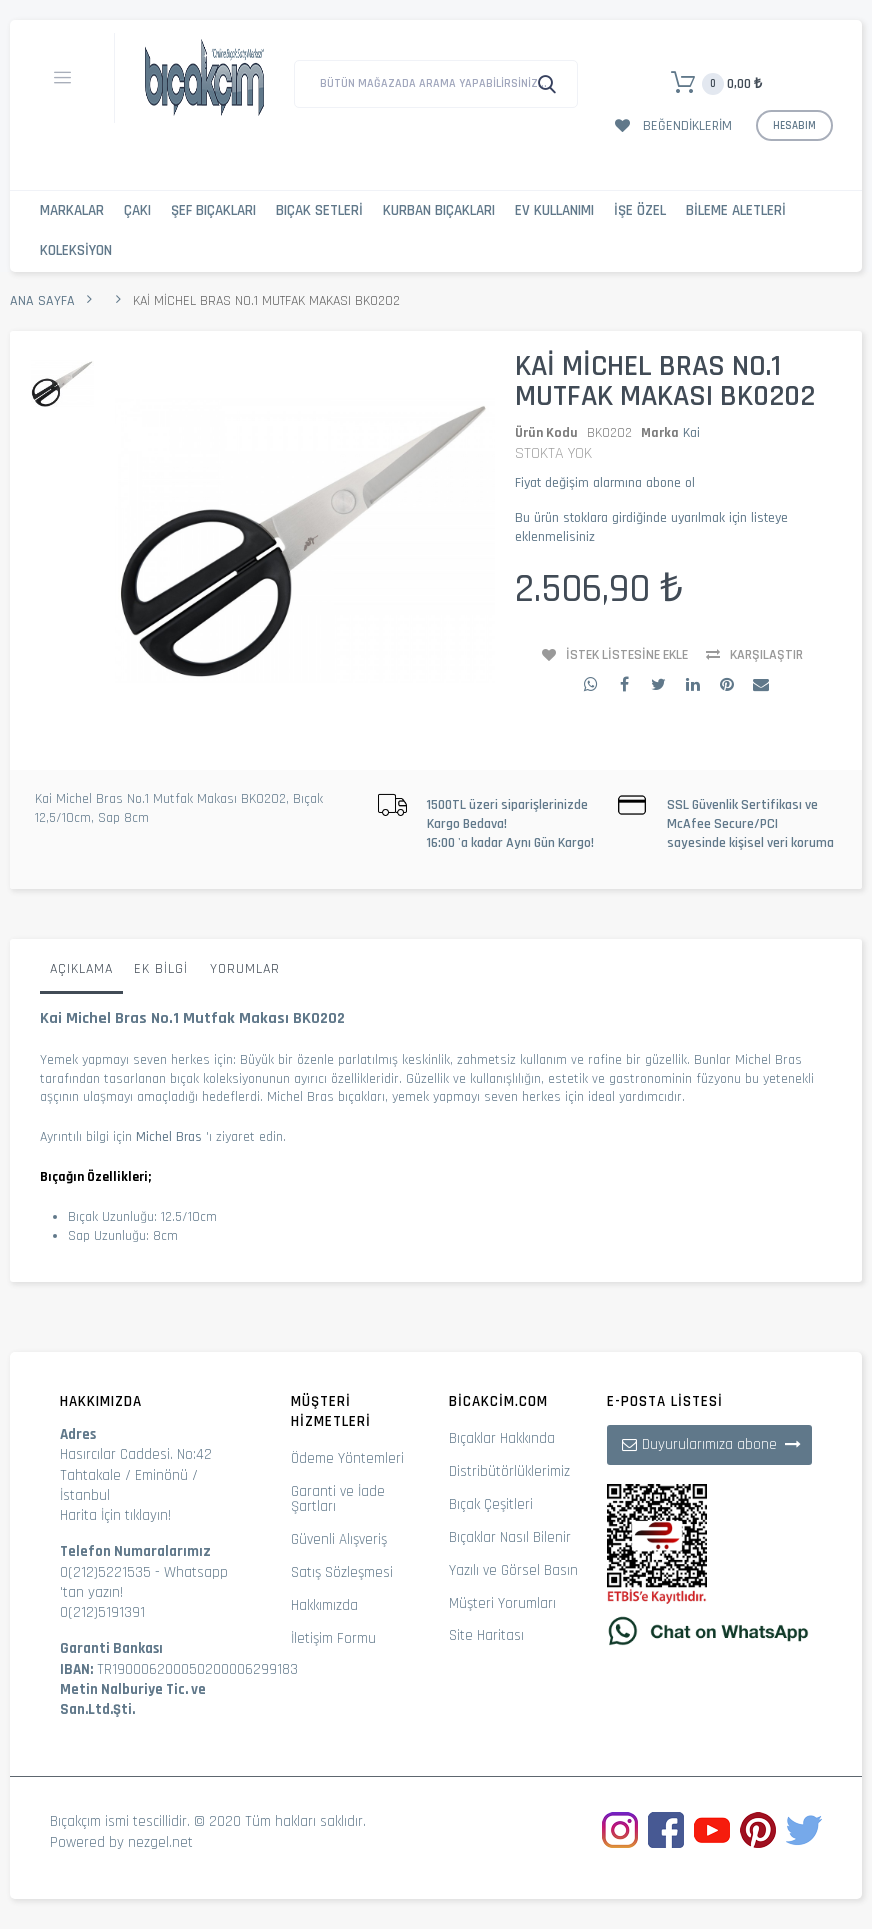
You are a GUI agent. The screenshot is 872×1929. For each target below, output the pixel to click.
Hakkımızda (324, 1605)
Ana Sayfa (42, 301)
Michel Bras (169, 1137)
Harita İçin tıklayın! (115, 1515)
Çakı (137, 210)
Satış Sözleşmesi (342, 1572)
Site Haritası (486, 1635)
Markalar (72, 210)
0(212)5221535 (105, 1572)
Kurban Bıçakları (439, 210)
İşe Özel (640, 210)
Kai (691, 433)
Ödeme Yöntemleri (347, 1458)
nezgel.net (160, 1842)
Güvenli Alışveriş (339, 1539)
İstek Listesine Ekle (627, 655)
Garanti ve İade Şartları (338, 1499)
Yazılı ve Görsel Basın (513, 1570)
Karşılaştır (766, 655)
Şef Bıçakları (213, 210)
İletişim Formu (333, 1638)
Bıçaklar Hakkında (502, 1438)
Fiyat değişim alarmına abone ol (605, 483)
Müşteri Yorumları (502, 1603)
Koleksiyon (76, 250)
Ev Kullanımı (554, 210)
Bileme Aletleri (736, 210)
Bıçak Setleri (319, 210)
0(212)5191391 (102, 1612)
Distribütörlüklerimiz (509, 1471)
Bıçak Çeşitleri (491, 1504)
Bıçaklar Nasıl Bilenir (510, 1537)
